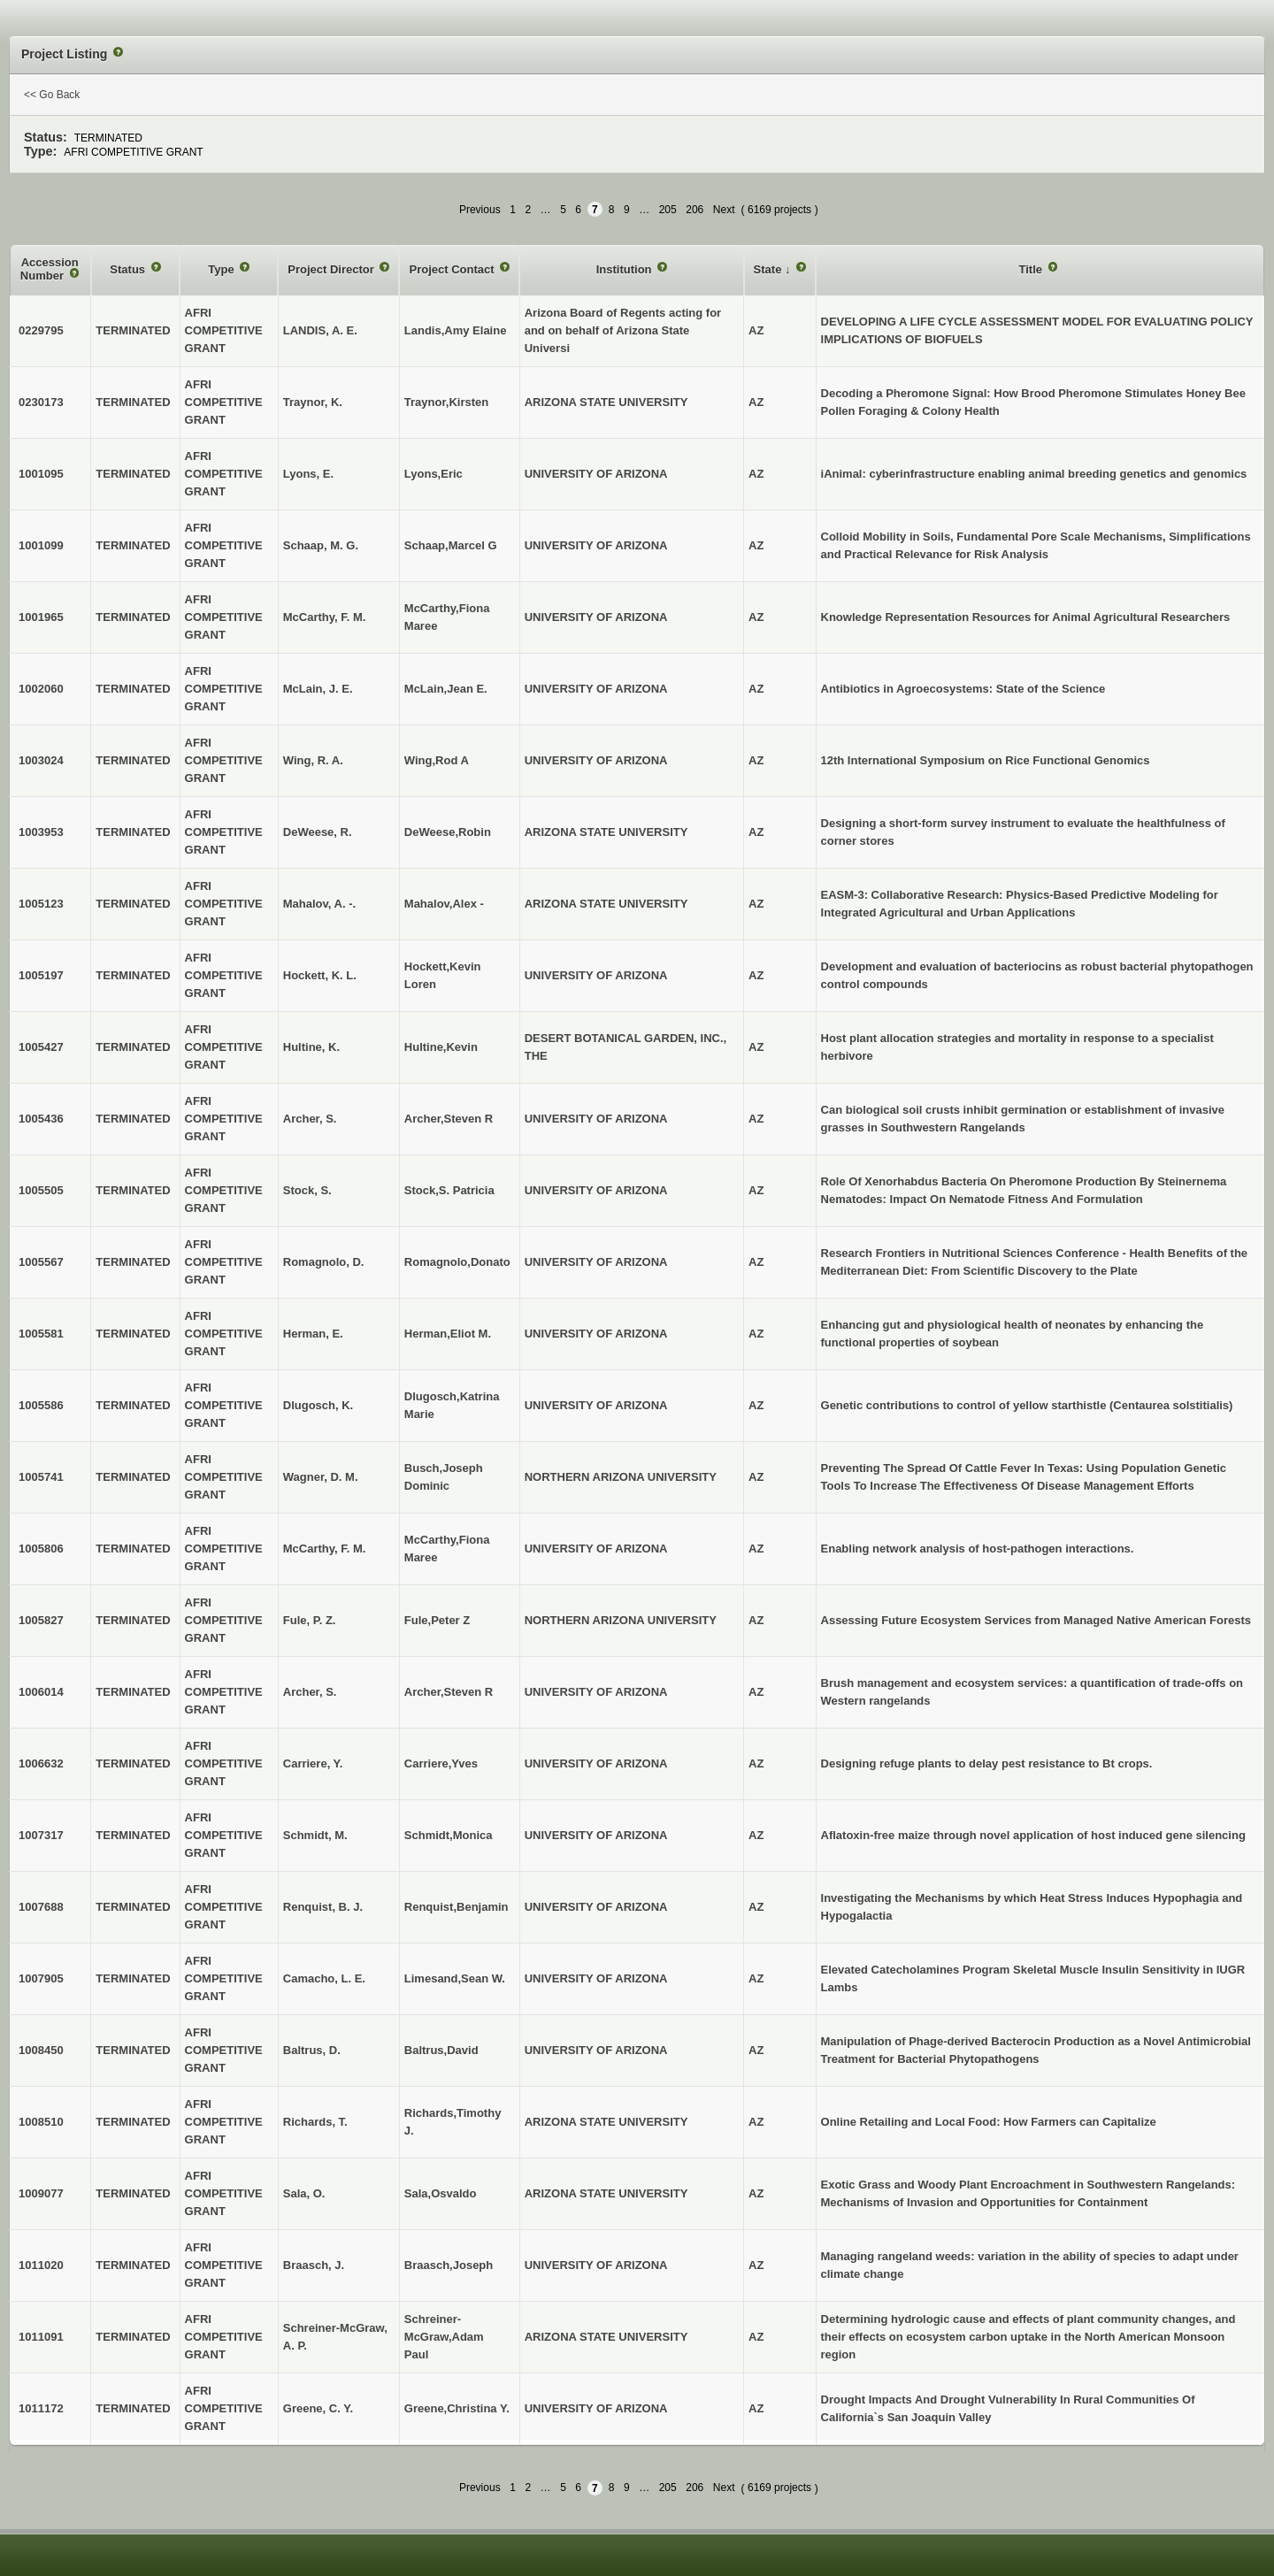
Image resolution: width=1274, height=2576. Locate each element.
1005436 (41, 1118)
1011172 (41, 2408)
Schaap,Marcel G (450, 545)
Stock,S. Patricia (449, 1190)
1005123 (41, 903)
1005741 (41, 1477)
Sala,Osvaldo (440, 2193)
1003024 (41, 760)
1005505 (41, 1190)
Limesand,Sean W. (454, 1978)
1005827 (41, 1620)
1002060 (41, 688)
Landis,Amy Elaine (455, 330)
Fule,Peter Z (437, 1620)
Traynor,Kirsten (446, 402)
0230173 (41, 402)
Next (724, 209)
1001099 (41, 545)
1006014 (41, 1691)
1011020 (41, 2265)
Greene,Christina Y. (457, 2408)
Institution (625, 269)
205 (668, 209)
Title (1031, 269)
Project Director (332, 269)
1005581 (41, 1333)
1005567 (41, 1262)
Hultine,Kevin (441, 1047)
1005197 (41, 975)
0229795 (41, 330)
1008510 (41, 2121)
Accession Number (49, 269)
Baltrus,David (441, 2050)
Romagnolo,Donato (457, 1262)
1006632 (41, 1763)
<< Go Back (52, 94)
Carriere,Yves (441, 1763)
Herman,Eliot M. (447, 1333)
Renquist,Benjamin (456, 1906)
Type (222, 269)
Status (129, 269)
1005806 (41, 1548)
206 (694, 209)
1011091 (41, 2336)
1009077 (41, 2193)
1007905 (41, 1978)
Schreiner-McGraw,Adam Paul (444, 2336)
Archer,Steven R (448, 1118)
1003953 (41, 832)
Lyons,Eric (433, 473)
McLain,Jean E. (445, 688)
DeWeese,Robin (447, 832)
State (769, 269)
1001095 (41, 473)
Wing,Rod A (436, 760)
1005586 (41, 1405)
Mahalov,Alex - (444, 903)
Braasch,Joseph (448, 2265)
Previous (480, 209)
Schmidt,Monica (448, 1835)
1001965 (41, 617)
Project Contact (453, 269)
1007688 (41, 1906)
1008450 (41, 2050)
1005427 (41, 1047)
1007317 (41, 1835)
